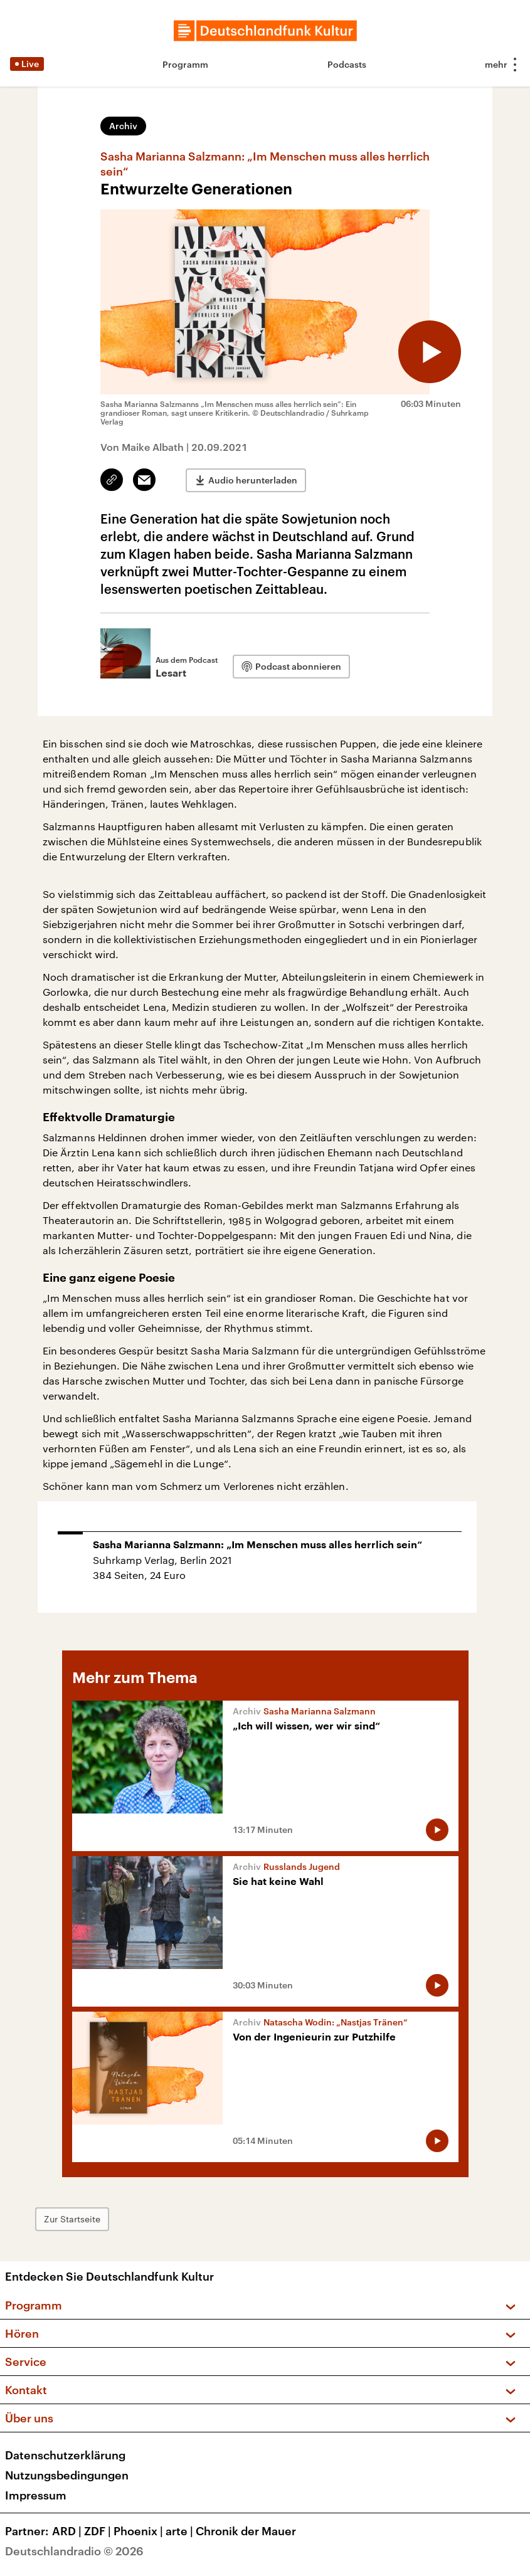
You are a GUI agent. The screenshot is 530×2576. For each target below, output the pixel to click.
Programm (185, 64)
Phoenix (140, 2531)
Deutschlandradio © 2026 (74, 2551)
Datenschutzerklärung (65, 2455)
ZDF (99, 2531)
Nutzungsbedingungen (67, 2475)
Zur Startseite (72, 2219)
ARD (68, 2531)
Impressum (35, 2495)
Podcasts (346, 64)
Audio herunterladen (252, 480)
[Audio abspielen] (429, 351)
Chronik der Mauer (246, 2531)
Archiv (123, 125)
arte (181, 2531)
